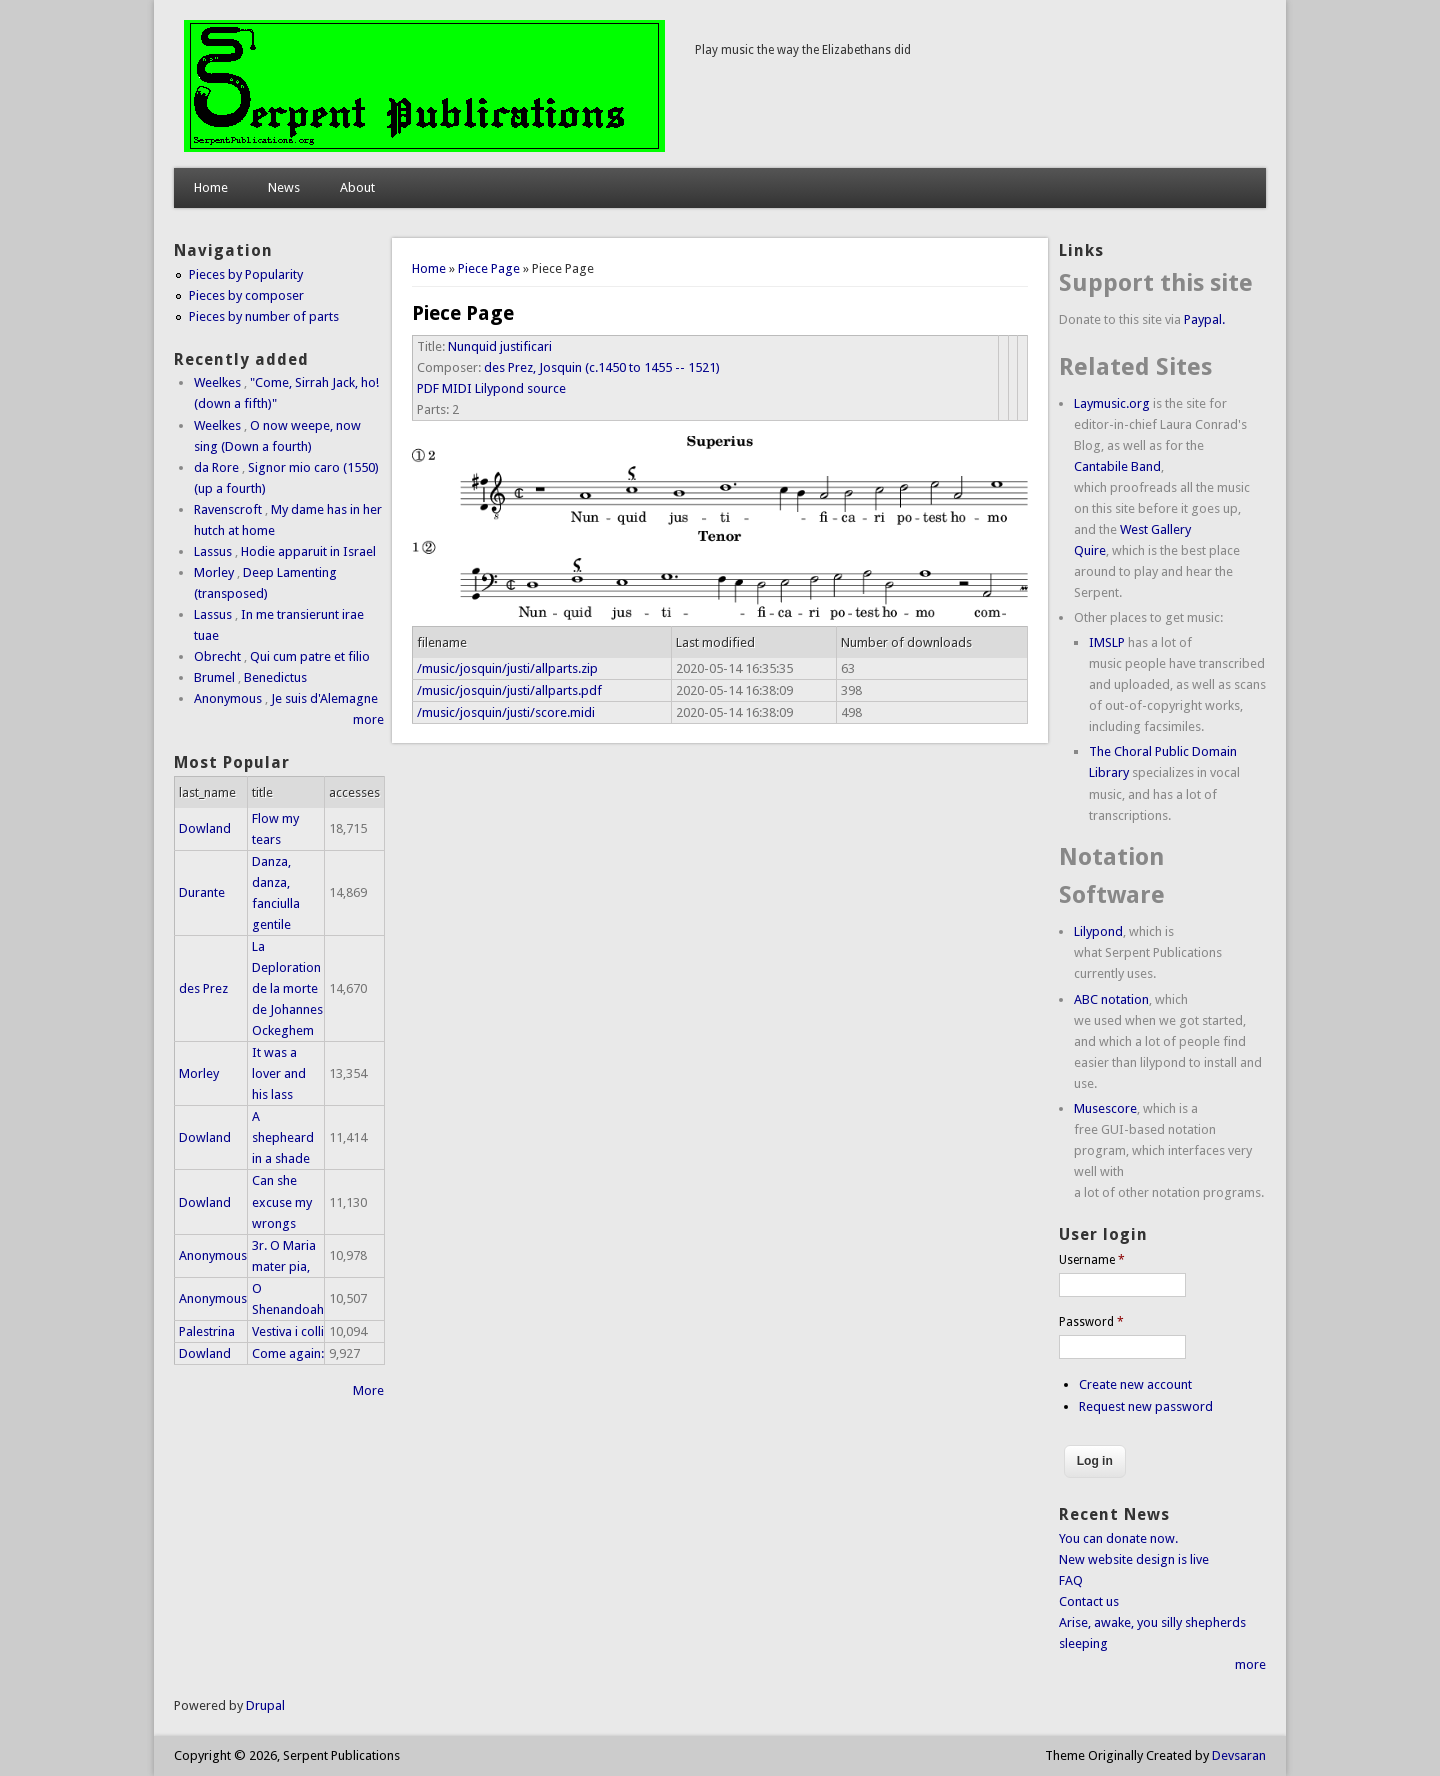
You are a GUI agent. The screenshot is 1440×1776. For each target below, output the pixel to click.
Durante (202, 892)
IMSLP (1107, 642)
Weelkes (217, 382)
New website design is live (1134, 1559)
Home (211, 187)
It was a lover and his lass (279, 1073)
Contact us (1089, 1601)
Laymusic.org (1112, 403)
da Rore (216, 467)
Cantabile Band (1117, 466)
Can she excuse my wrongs (282, 1201)
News (284, 187)
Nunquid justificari (500, 346)
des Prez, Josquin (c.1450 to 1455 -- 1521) (602, 367)
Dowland (205, 828)
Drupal (265, 1705)
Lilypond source (520, 388)
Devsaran (1239, 1755)
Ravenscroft (228, 509)
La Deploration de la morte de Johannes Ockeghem (287, 988)
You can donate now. (1118, 1538)
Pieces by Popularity (246, 274)
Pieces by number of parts (264, 316)
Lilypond (1098, 931)
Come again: (288, 1353)
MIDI (457, 388)
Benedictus (275, 677)
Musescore (1105, 1108)
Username (1092, 1260)
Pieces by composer (246, 295)
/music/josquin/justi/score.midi (506, 712)
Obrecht (217, 656)
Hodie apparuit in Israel (308, 551)
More (368, 1390)
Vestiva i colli (288, 1331)
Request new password (1146, 1406)
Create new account (1135, 1384)
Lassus (213, 551)
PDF (428, 388)
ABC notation (1111, 999)
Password (1091, 1322)
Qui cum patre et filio (310, 656)
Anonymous (228, 698)
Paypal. (1204, 319)
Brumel (214, 677)
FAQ (1071, 1580)
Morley (214, 572)
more (368, 719)
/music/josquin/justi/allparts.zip (507, 668)
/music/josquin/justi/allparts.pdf (509, 690)
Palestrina (207, 1331)
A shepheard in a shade (283, 1137)
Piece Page (489, 268)
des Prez (203, 988)
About (357, 187)
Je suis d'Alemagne (324, 698)
